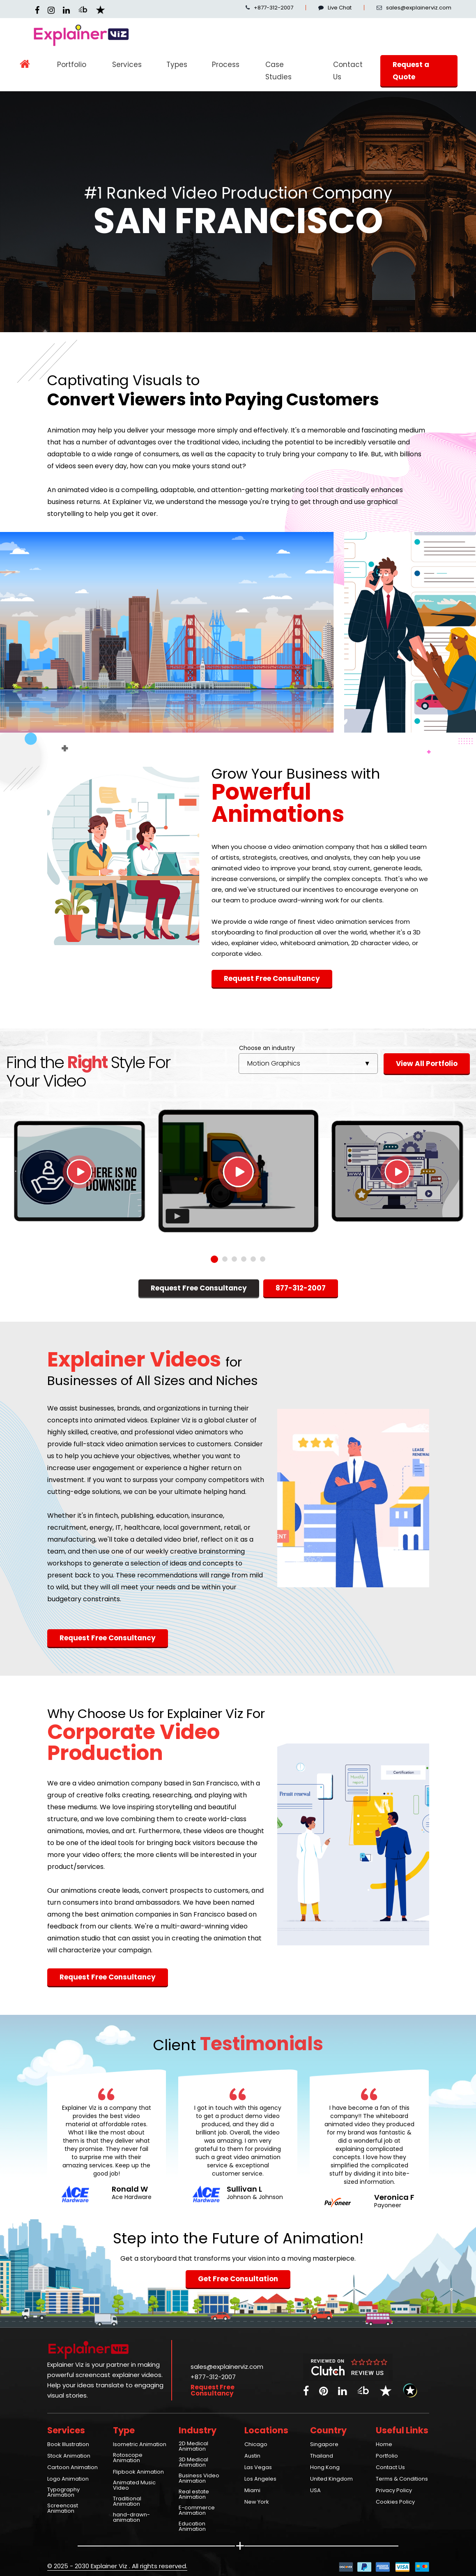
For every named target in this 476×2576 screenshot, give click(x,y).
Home (384, 2445)
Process (225, 64)
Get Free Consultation (238, 2279)
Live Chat (335, 7)
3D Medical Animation (193, 2463)
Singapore (324, 2445)
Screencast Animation (62, 2509)
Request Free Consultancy (272, 978)
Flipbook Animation (138, 2472)
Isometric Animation (139, 2445)
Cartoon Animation (72, 2468)
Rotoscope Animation (128, 2458)
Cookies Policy (395, 2502)
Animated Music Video (134, 2486)
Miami (252, 2491)
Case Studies (278, 71)
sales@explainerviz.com (227, 2367)
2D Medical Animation (193, 2447)
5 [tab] (253, 1259)
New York (256, 2502)
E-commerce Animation (197, 2511)
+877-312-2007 (269, 7)
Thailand (321, 2456)
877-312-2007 (301, 1288)
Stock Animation (68, 2456)
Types (176, 64)
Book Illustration (68, 2445)
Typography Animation (63, 2493)
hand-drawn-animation (131, 2518)
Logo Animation (68, 2479)
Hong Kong (325, 2468)
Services (127, 64)
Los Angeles (260, 2479)
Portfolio (71, 64)
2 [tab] (225, 1259)
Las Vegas (258, 2468)
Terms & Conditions (402, 2479)
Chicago (255, 2445)
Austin (252, 2456)
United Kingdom (331, 2479)
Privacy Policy (394, 2491)
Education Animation (192, 2527)
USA (315, 2491)
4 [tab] (243, 1259)
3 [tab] (234, 1259)
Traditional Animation (127, 2502)
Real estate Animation (194, 2495)
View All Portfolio (427, 1063)
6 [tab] (262, 1259)
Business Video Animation (199, 2479)
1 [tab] (214, 1259)
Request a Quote (411, 71)
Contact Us (348, 71)
